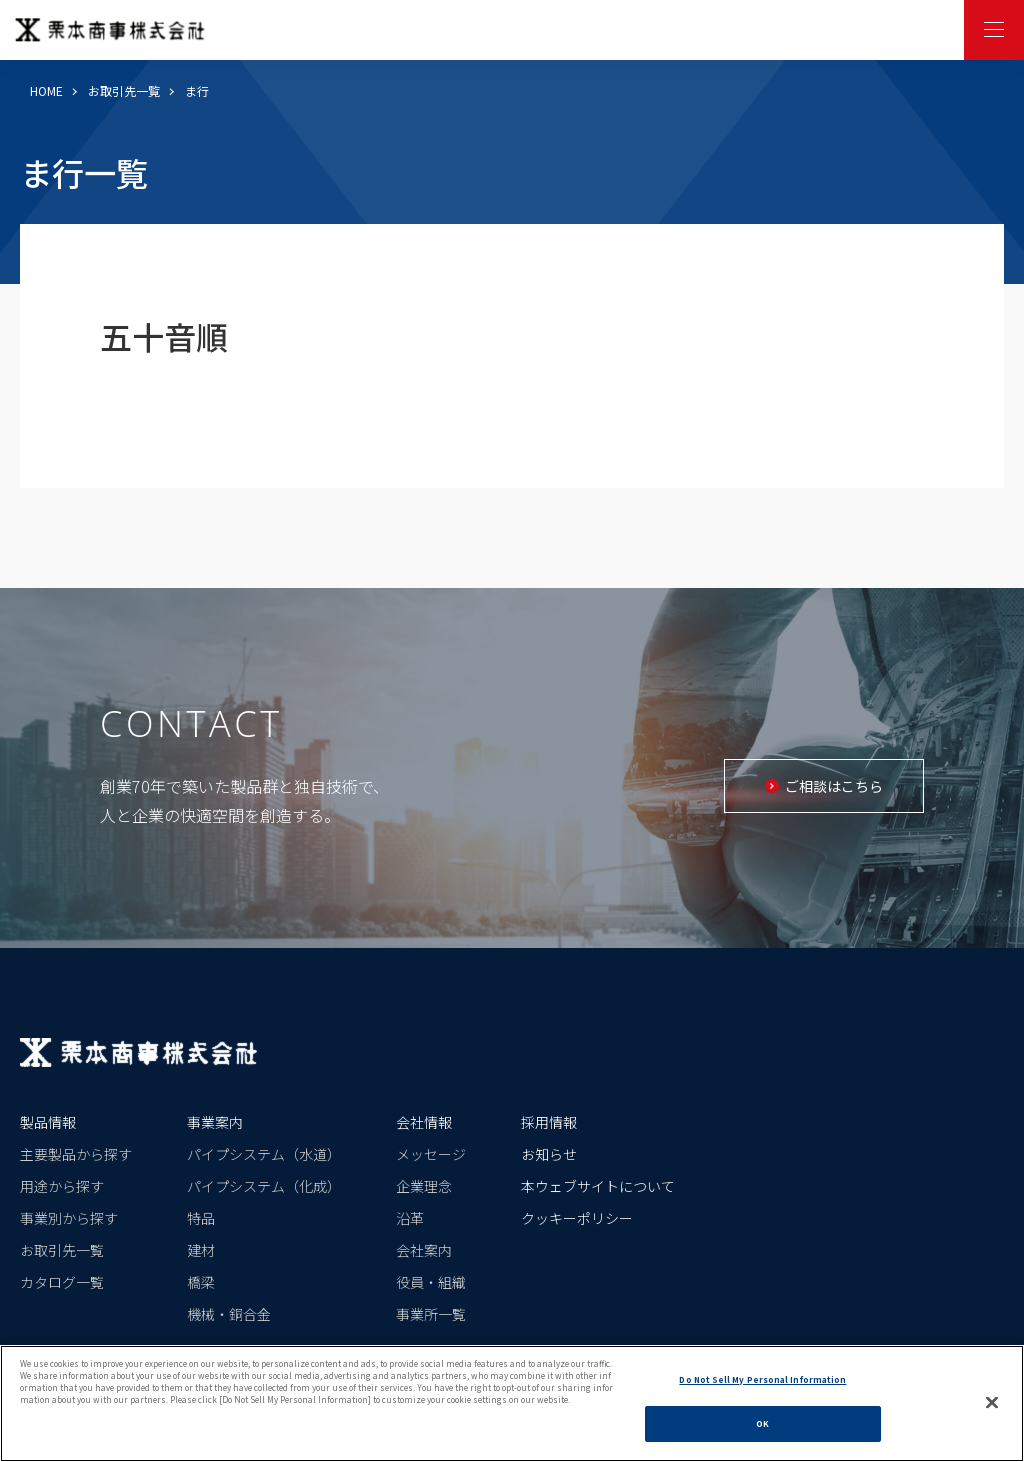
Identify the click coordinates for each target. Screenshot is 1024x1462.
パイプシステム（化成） (264, 1186)
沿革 (410, 1218)
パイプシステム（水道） (264, 1154)
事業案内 (215, 1122)
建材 (201, 1250)
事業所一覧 (431, 1314)
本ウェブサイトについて (598, 1186)
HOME (46, 90)
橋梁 (201, 1282)
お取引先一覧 (124, 90)
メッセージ (431, 1154)
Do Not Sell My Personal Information (762, 1389)
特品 (201, 1218)
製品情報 (48, 1122)
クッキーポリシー (577, 1218)
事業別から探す (69, 1218)
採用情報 (549, 1122)
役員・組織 (431, 1282)
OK (762, 1434)
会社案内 (424, 1250)
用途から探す (62, 1186)
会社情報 (424, 1122)
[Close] (992, 1412)
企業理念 (424, 1186)
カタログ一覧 (62, 1282)
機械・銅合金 (229, 1314)
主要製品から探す (76, 1154)
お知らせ (549, 1154)
